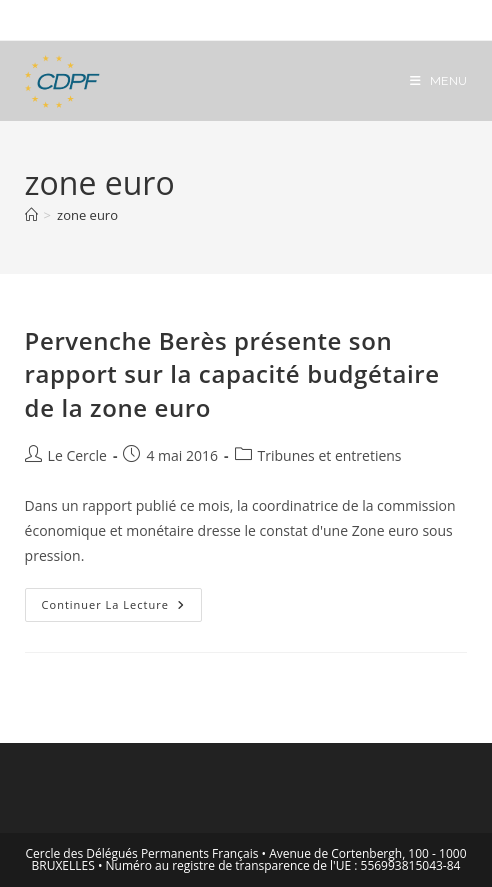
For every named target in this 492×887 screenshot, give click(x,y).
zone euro (87, 215)
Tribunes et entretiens (330, 455)
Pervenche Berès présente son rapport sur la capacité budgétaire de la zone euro (232, 374)
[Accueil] (31, 215)
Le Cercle (77, 455)
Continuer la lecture (122, 608)
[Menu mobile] (439, 81)
